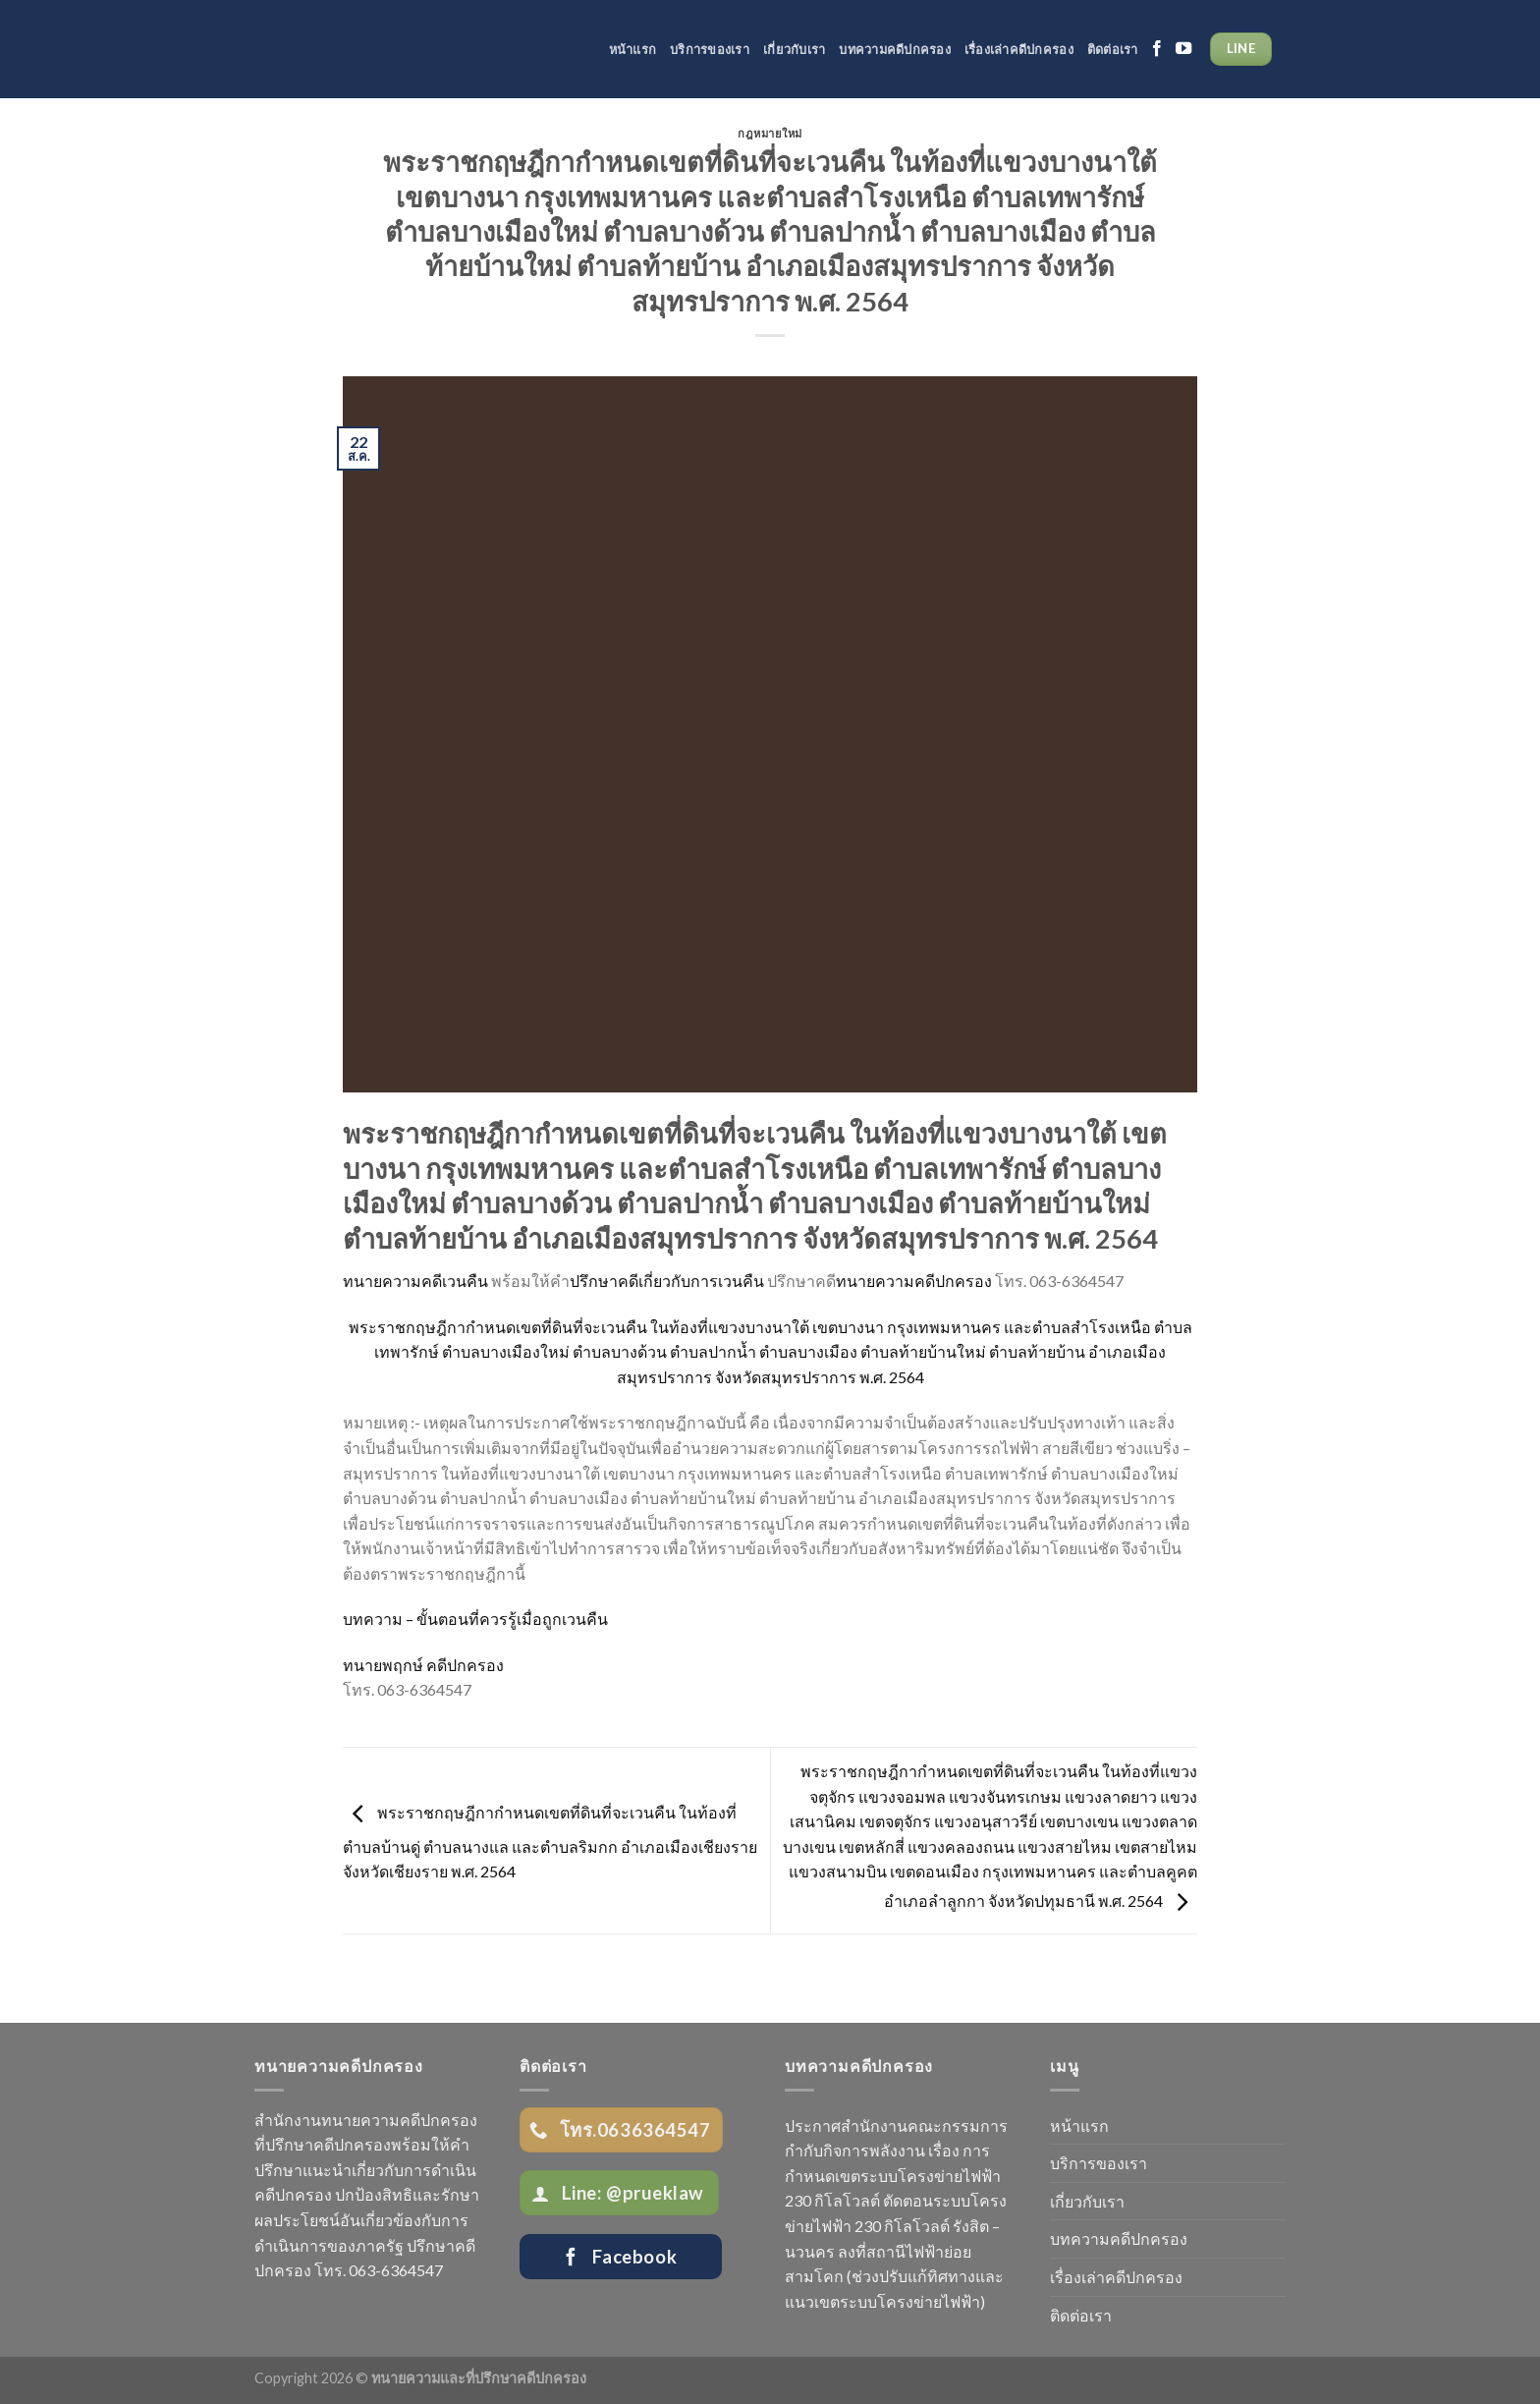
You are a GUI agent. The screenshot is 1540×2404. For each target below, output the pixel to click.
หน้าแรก (633, 49)
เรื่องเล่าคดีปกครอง (1018, 49)
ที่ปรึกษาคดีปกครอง (322, 2144)
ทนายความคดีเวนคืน (415, 1280)
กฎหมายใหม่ (770, 133)
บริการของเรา (709, 49)
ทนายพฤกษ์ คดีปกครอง (423, 1664)
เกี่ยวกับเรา (794, 49)
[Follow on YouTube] (1183, 49)
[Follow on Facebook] (1157, 49)
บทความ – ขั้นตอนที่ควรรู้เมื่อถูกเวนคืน (475, 1618)
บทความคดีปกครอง (895, 49)
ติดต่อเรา (1112, 49)
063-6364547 (396, 2270)
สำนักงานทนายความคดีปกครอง (365, 2119)
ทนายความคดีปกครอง (914, 1280)
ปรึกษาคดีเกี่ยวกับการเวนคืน (667, 1280)
